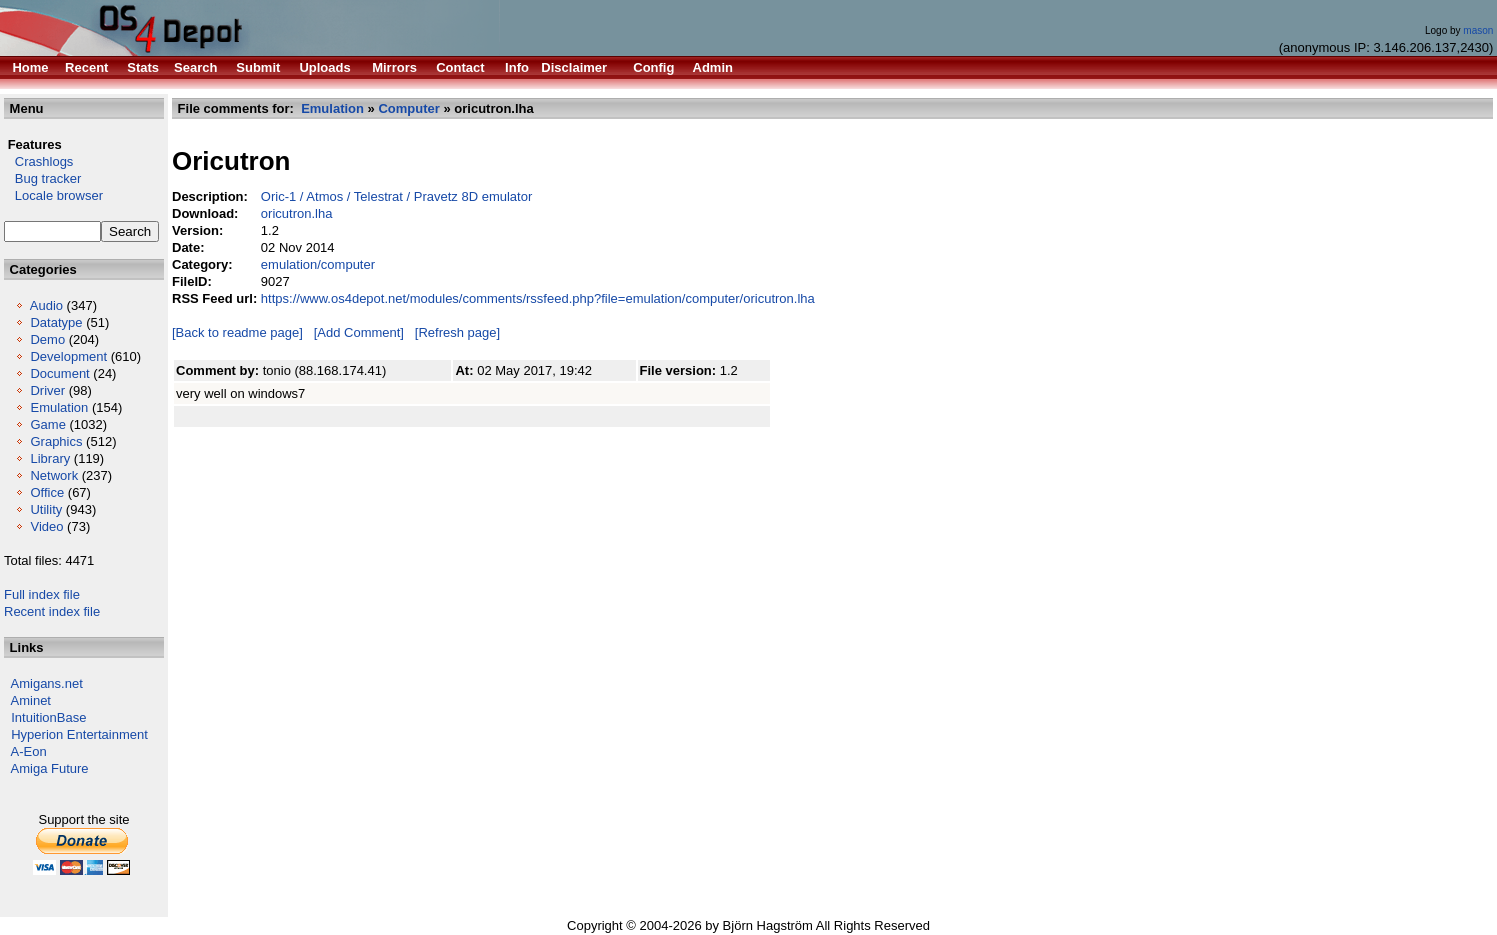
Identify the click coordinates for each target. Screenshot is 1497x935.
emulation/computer (318, 264)
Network (54, 475)
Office (47, 492)
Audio (46, 305)
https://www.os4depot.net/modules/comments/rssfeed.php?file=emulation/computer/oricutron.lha (538, 298)
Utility (46, 509)
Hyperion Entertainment (79, 734)
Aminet (31, 700)
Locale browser (53, 195)
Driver (47, 390)
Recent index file (52, 611)
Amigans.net (47, 683)
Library (50, 458)
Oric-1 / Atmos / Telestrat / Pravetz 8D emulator (396, 196)
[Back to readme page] (237, 332)
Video (46, 526)
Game (47, 424)
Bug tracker (42, 178)
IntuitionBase (48, 717)
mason (1478, 30)
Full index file (42, 594)
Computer (408, 108)
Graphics (56, 441)
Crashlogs (38, 161)
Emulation (59, 407)
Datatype (56, 322)
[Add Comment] (359, 332)
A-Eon (29, 751)
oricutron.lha (297, 213)
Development (68, 356)
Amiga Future (50, 768)
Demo (47, 339)
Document (59, 373)
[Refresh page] (457, 332)
